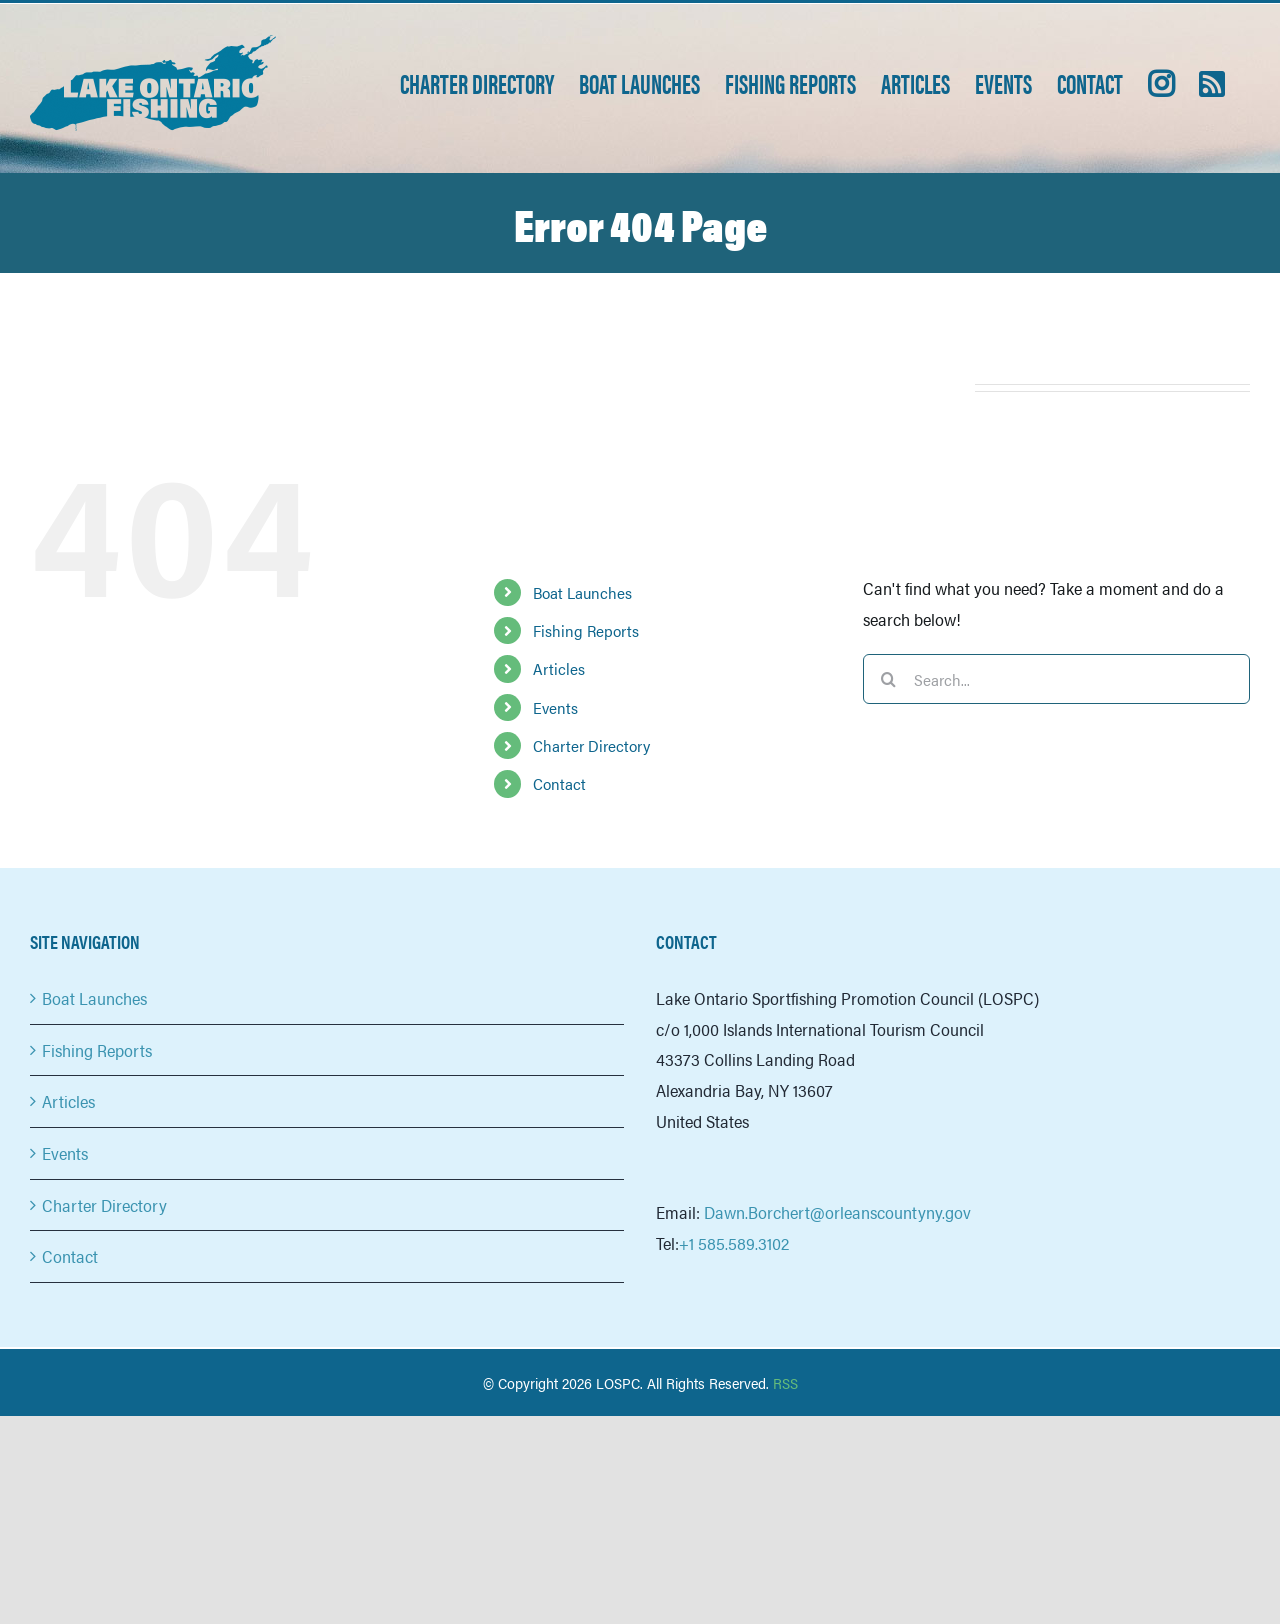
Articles (559, 668)
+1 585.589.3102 (734, 1243)
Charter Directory (591, 745)
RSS (785, 1382)
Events (555, 707)
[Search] (888, 679)
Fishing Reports (586, 630)
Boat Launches (582, 592)
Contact (559, 783)
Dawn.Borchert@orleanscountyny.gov (837, 1212)
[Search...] (1056, 679)
